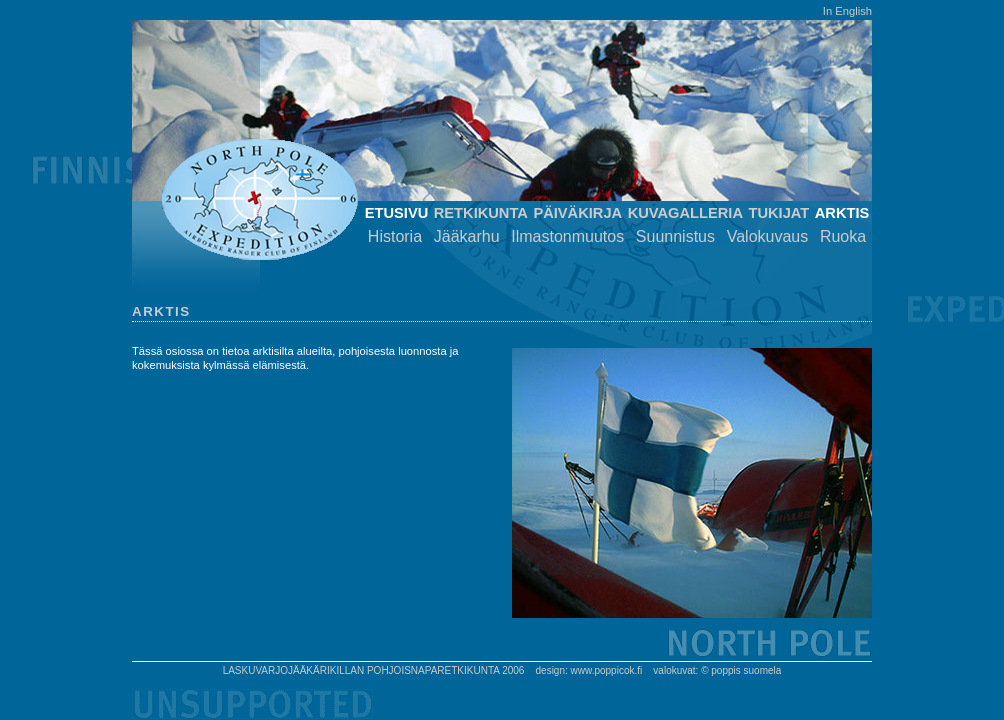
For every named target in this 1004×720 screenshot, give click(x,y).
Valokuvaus (768, 236)
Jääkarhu (467, 236)
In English (847, 11)
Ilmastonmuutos (567, 236)
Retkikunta (481, 213)
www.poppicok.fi (607, 670)
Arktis (842, 213)
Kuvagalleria (685, 213)
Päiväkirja (577, 213)
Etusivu (397, 213)
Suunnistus (675, 236)
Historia (395, 236)
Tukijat (778, 213)
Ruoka (843, 236)
